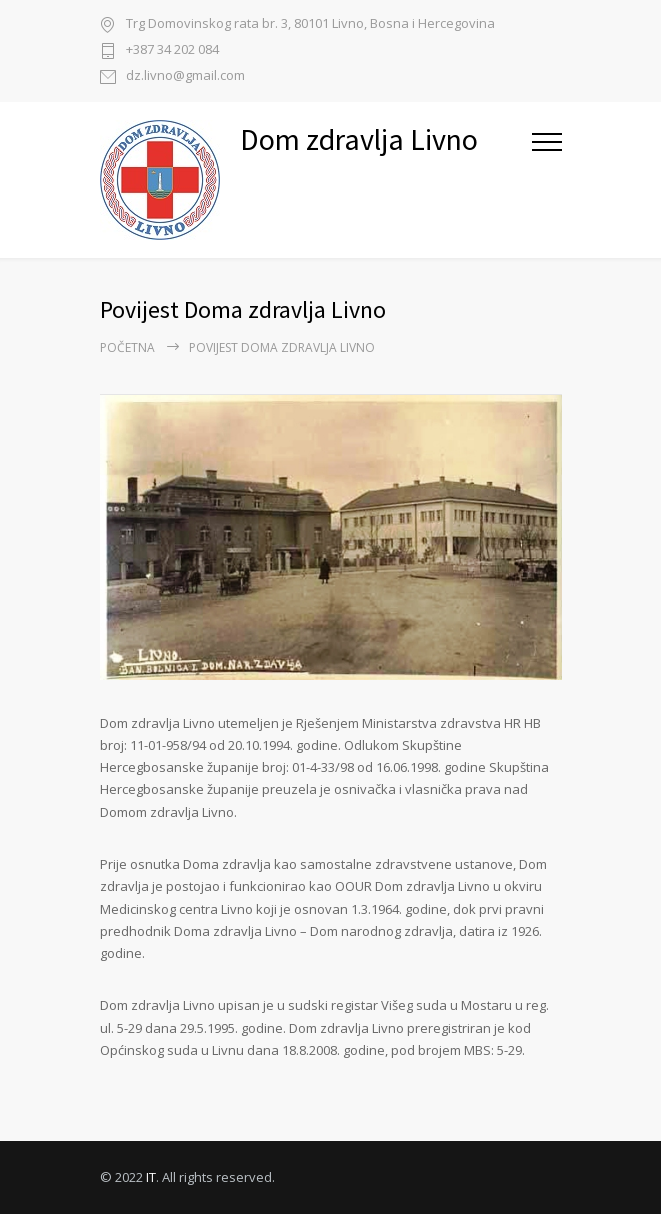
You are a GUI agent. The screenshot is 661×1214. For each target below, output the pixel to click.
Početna (127, 347)
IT (151, 1177)
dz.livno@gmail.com (185, 76)
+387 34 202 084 (172, 50)
